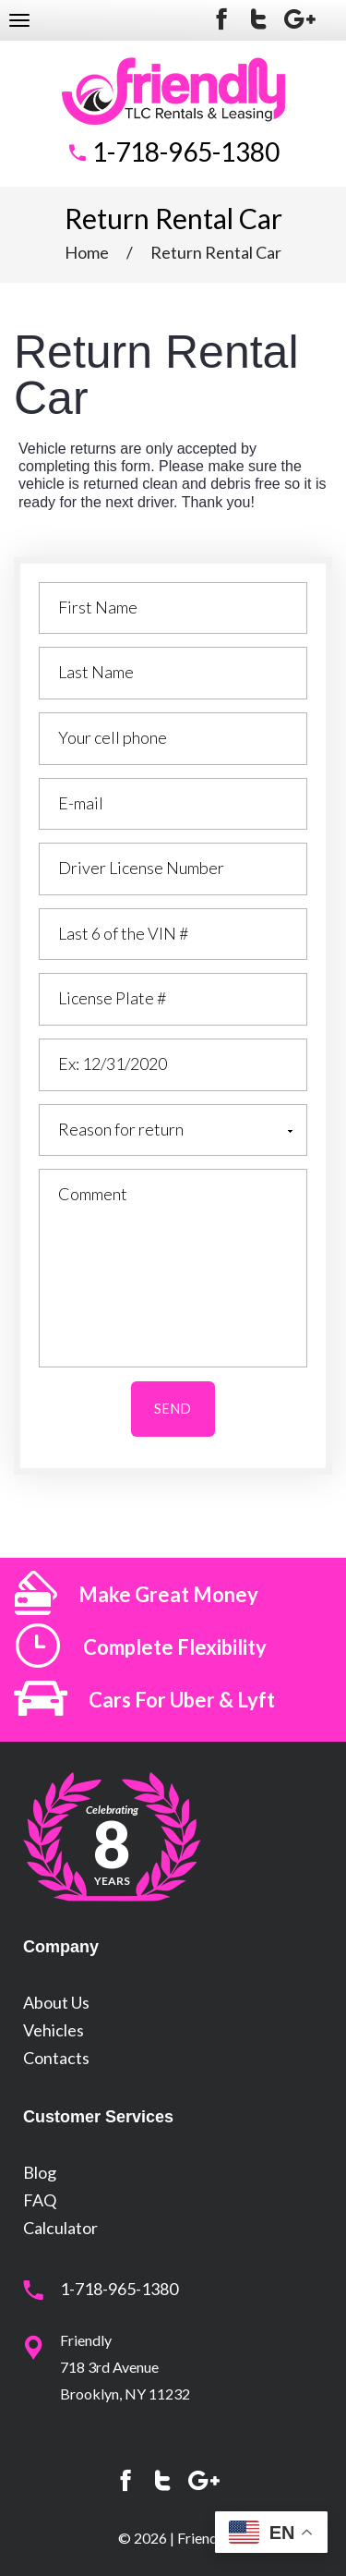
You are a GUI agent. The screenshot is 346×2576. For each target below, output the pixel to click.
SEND (173, 1408)
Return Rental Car (215, 252)
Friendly (203, 2537)
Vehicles (53, 2030)
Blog (39, 2172)
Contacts (56, 2057)
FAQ (39, 2200)
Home (87, 252)
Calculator (60, 2228)
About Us (56, 2002)
